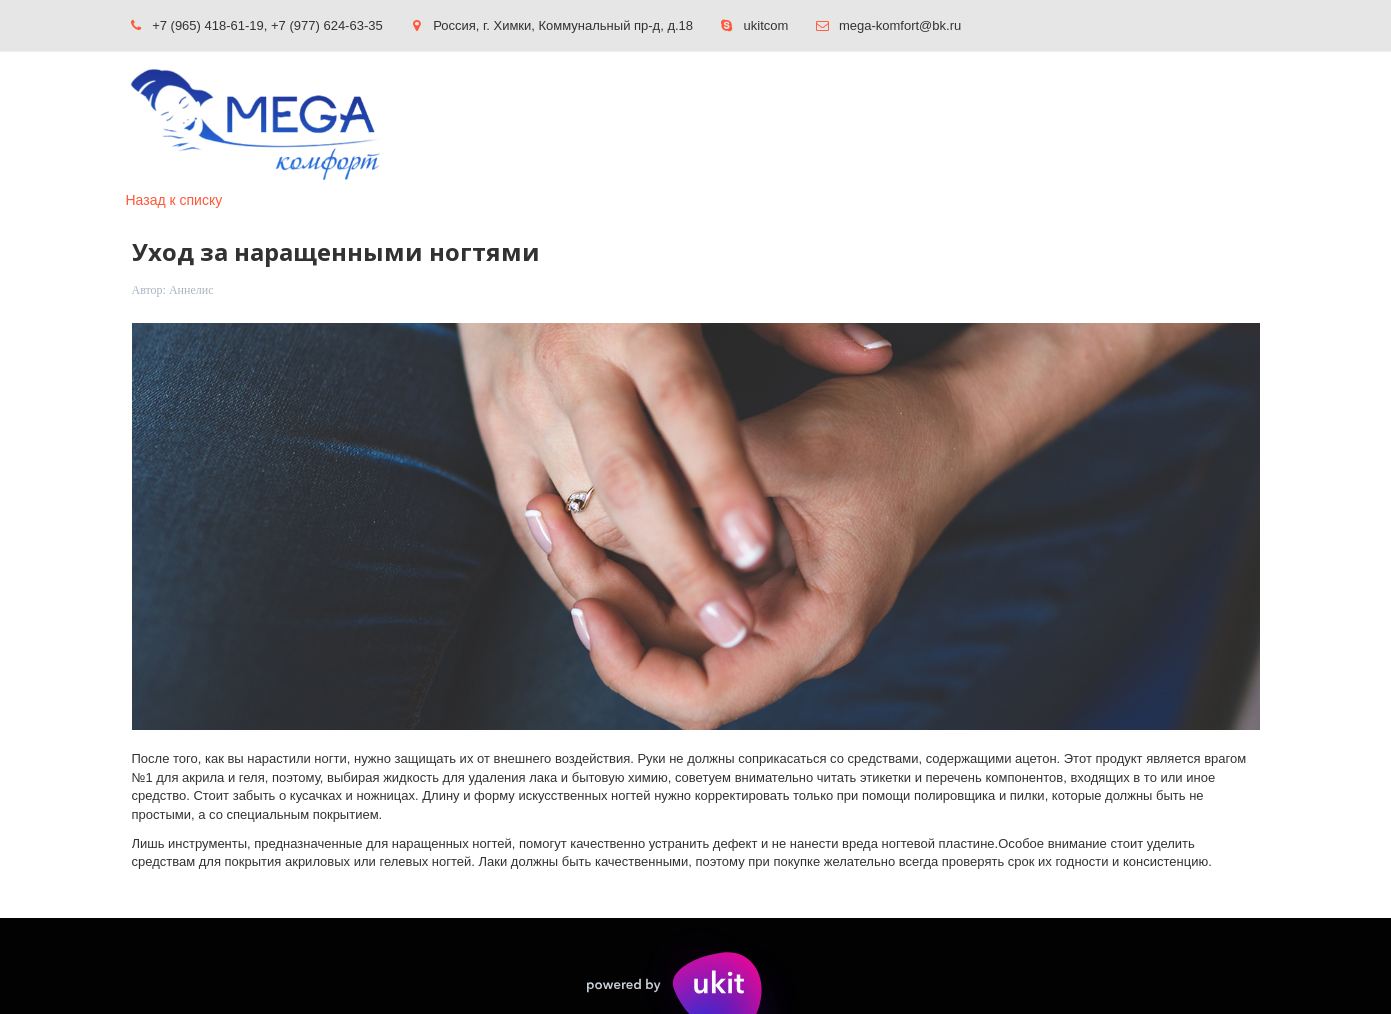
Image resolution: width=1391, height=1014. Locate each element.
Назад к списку (174, 200)
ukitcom (766, 25)
